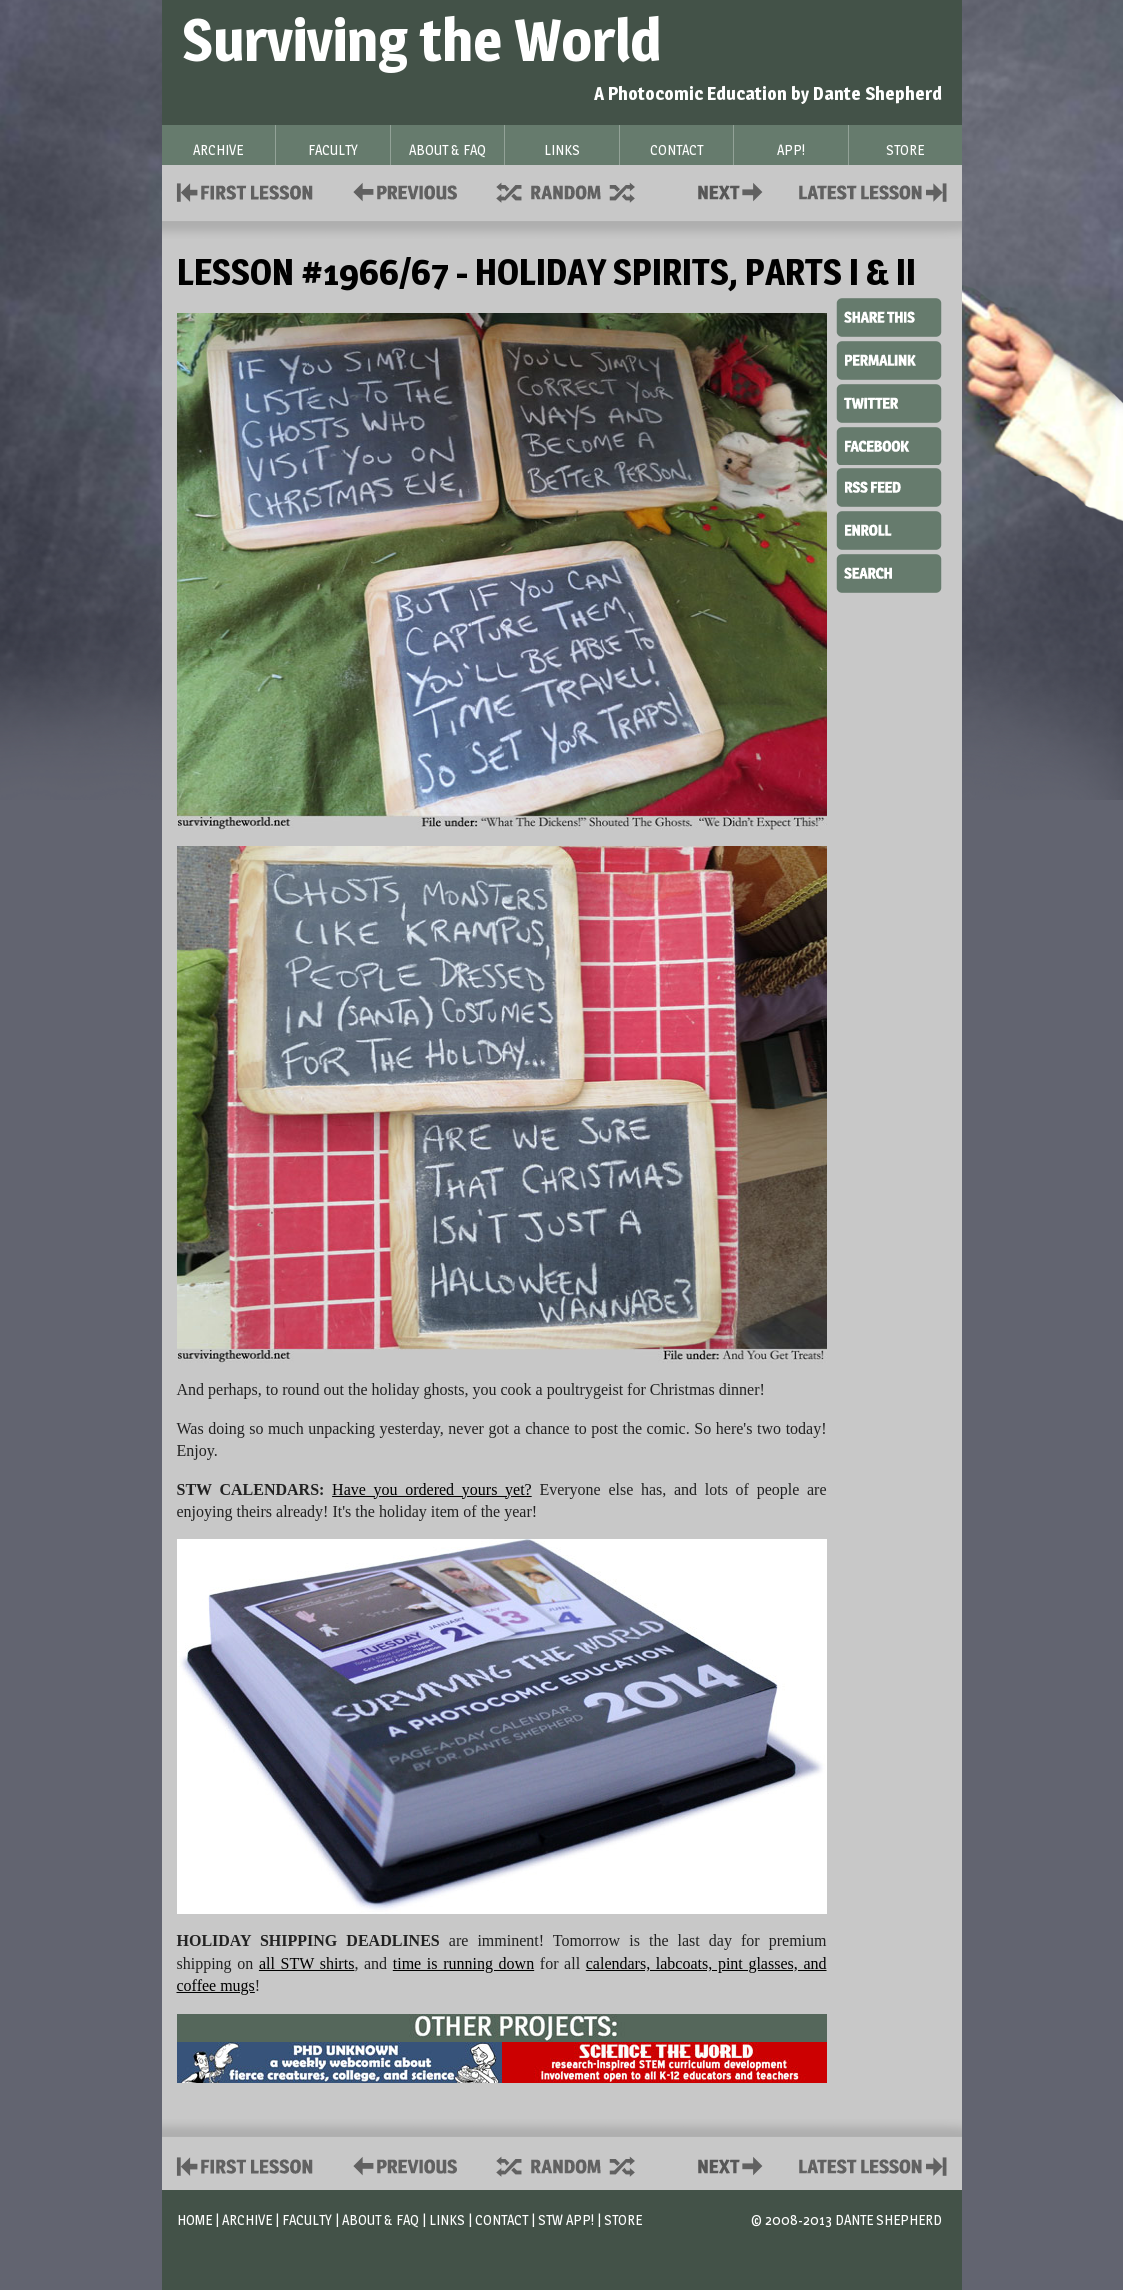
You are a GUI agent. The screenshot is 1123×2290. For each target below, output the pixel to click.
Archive (247, 2219)
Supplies (579, 190)
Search (889, 571)
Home (194, 2219)
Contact (734, 190)
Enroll (889, 528)
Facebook (889, 444)
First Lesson (245, 190)
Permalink (889, 360)
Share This (889, 318)
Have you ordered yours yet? (432, 1489)
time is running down (463, 1963)
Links (447, 2219)
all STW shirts (306, 1963)
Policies (401, 190)
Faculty (307, 2219)
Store (623, 2219)
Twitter (889, 402)
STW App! (566, 2219)
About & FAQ (380, 2219)
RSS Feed (889, 486)
